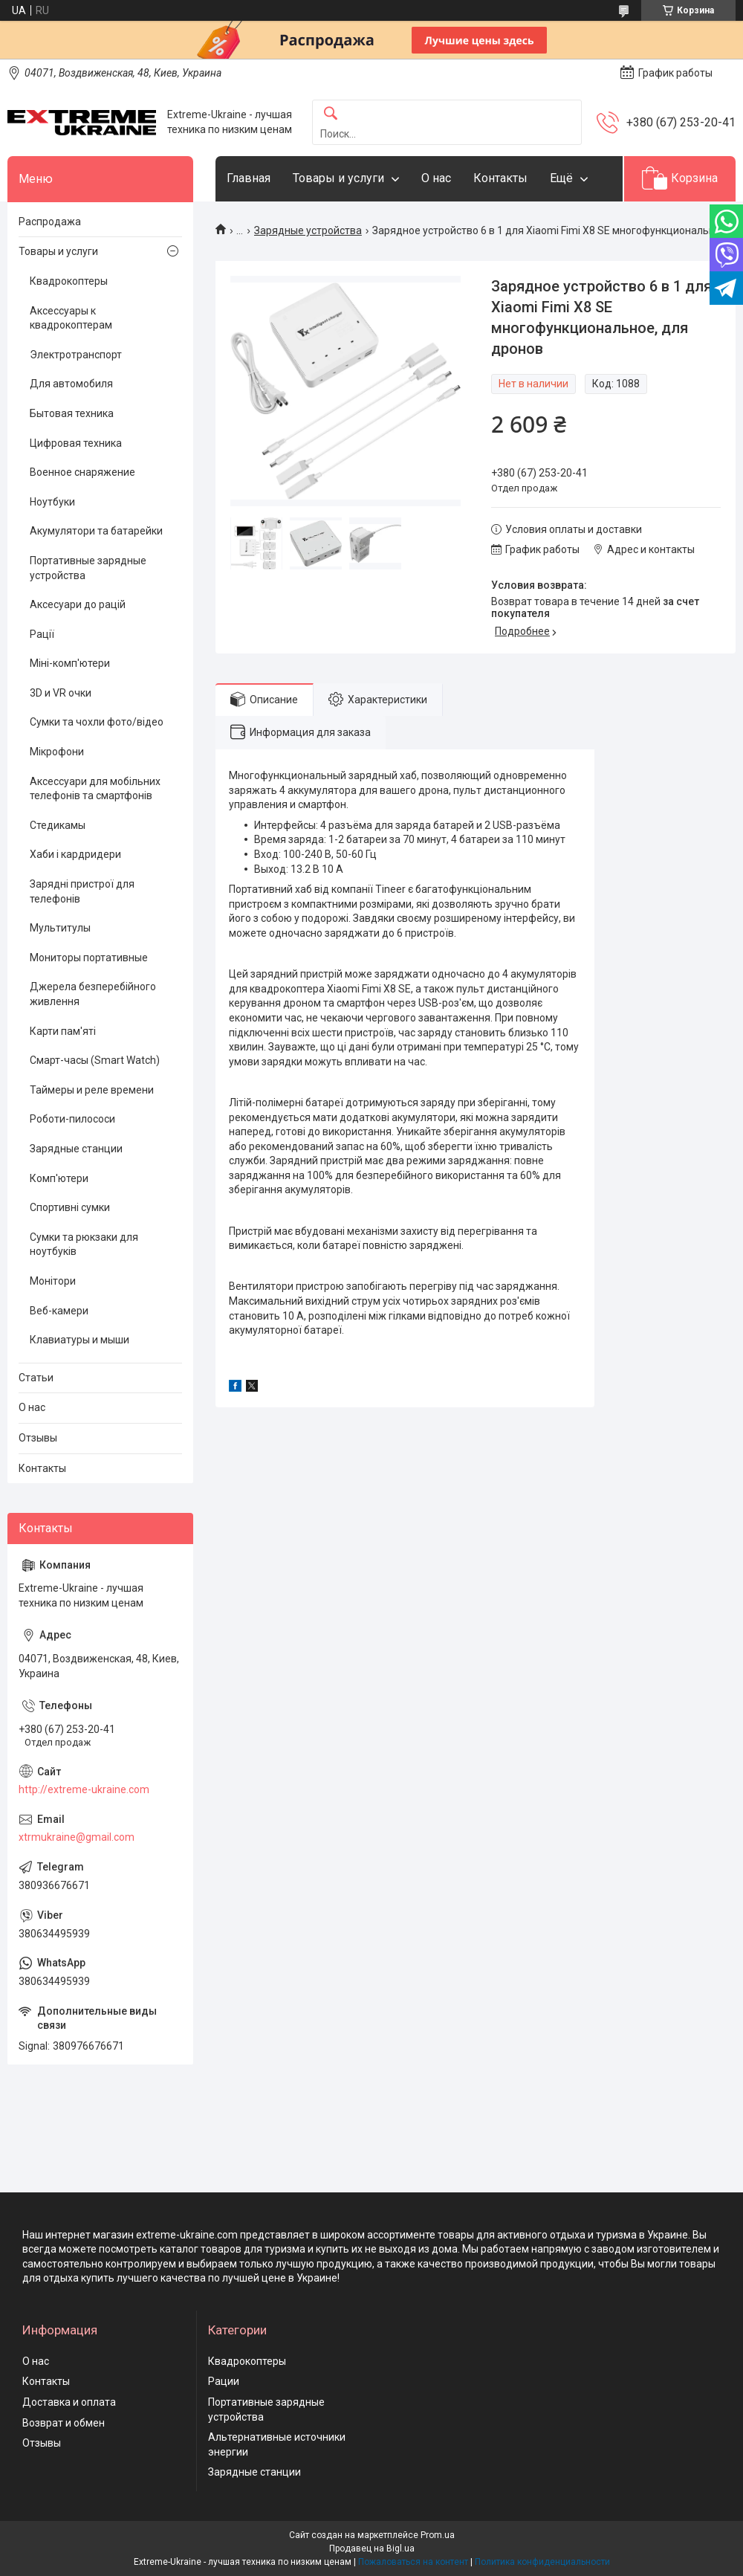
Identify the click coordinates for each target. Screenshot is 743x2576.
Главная (248, 178)
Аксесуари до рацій (78, 604)
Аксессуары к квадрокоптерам (71, 318)
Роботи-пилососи (72, 1119)
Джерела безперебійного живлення (93, 994)
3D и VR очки (60, 693)
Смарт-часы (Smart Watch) (95, 1060)
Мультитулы (60, 928)
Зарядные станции (76, 1149)
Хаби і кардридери (75, 854)
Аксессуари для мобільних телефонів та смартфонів (95, 788)
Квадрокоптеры (69, 281)
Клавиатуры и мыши (79, 1340)
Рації (42, 634)
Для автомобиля (71, 384)
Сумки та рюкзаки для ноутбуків (84, 1244)
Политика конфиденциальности (542, 2562)
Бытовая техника (72, 413)
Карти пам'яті (63, 1031)
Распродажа (50, 221)
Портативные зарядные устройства (88, 568)
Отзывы (38, 1438)
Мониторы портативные (89, 957)
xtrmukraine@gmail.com (76, 1837)
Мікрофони (57, 752)
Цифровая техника (76, 443)
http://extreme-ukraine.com (84, 1789)
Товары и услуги (338, 178)
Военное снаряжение (82, 472)
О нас (436, 178)
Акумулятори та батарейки (96, 531)
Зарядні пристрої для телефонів (82, 891)
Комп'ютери (59, 1178)
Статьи (36, 1378)
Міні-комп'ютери (70, 663)
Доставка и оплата (69, 2402)
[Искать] (330, 114)
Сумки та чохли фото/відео (96, 722)
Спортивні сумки (70, 1207)
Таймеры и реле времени (92, 1090)
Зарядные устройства (308, 230)
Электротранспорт (76, 355)
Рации (223, 2381)
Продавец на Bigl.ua (372, 2548)
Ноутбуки (52, 502)
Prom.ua (438, 2535)
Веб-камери (59, 1311)
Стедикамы (57, 825)
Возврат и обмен (63, 2423)
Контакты (500, 178)
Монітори (53, 1281)
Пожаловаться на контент (413, 2562)
